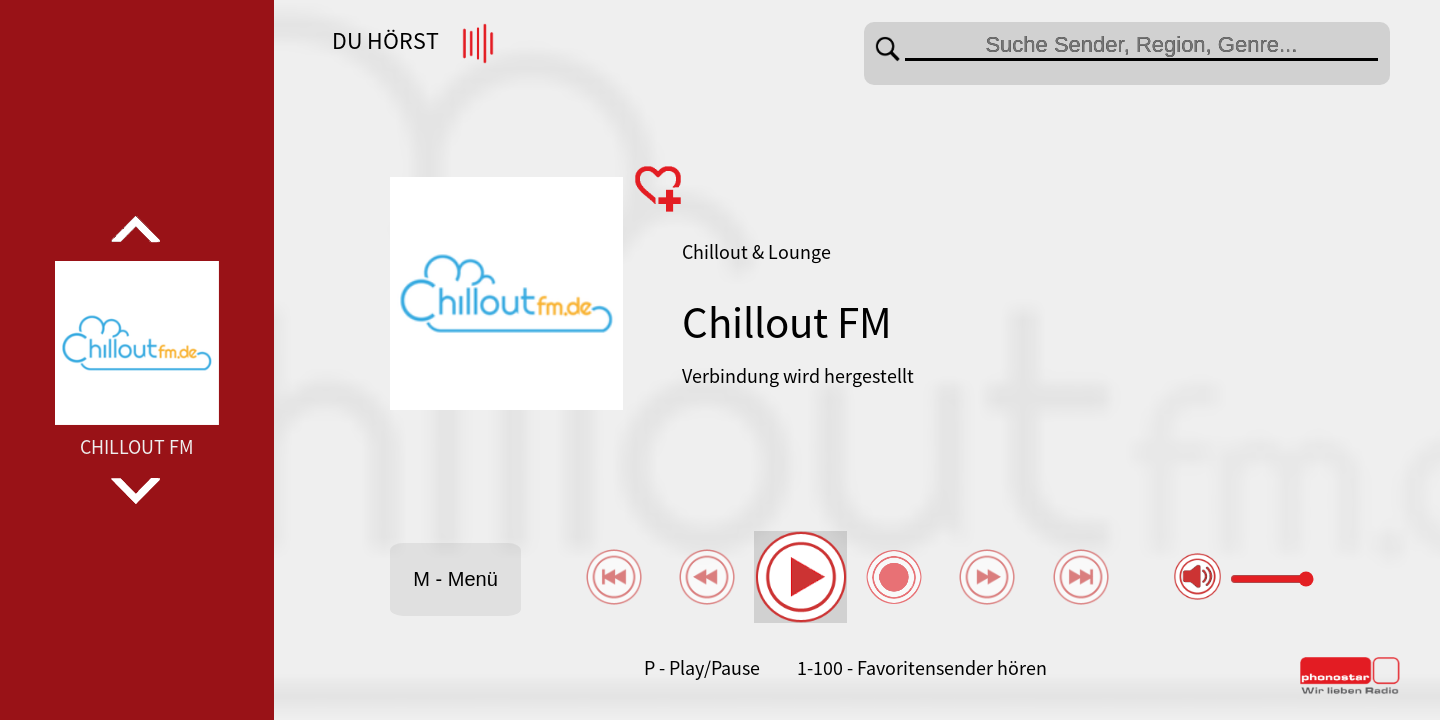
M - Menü (455, 579)
